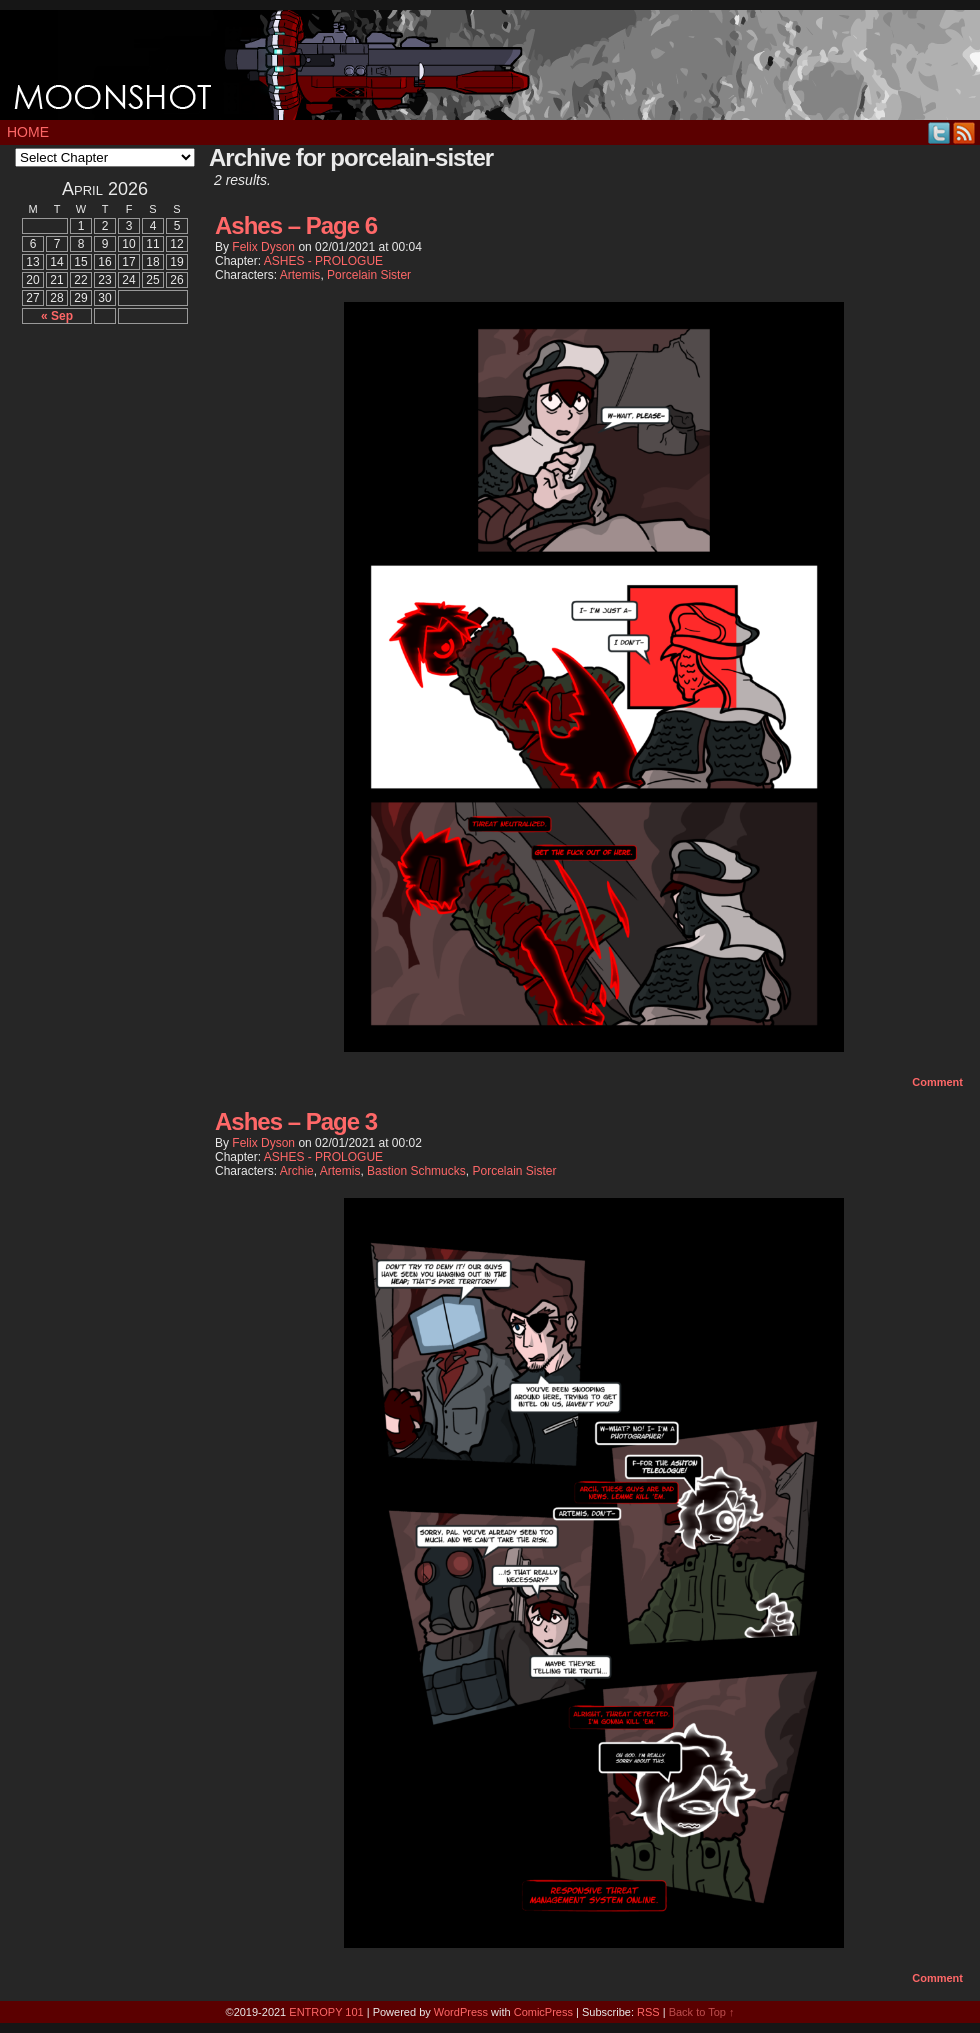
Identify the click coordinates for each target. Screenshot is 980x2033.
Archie (297, 1171)
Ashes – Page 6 (296, 225)
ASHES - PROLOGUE (323, 261)
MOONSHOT (490, 65)
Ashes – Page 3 (296, 1121)
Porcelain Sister (369, 275)
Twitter (939, 132)
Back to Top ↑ (702, 2012)
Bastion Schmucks (416, 1171)
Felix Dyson (263, 247)
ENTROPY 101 (326, 2012)
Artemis (300, 275)
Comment (937, 1082)
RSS (964, 132)
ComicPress (543, 2012)
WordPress (461, 2012)
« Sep (57, 316)
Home (28, 132)
